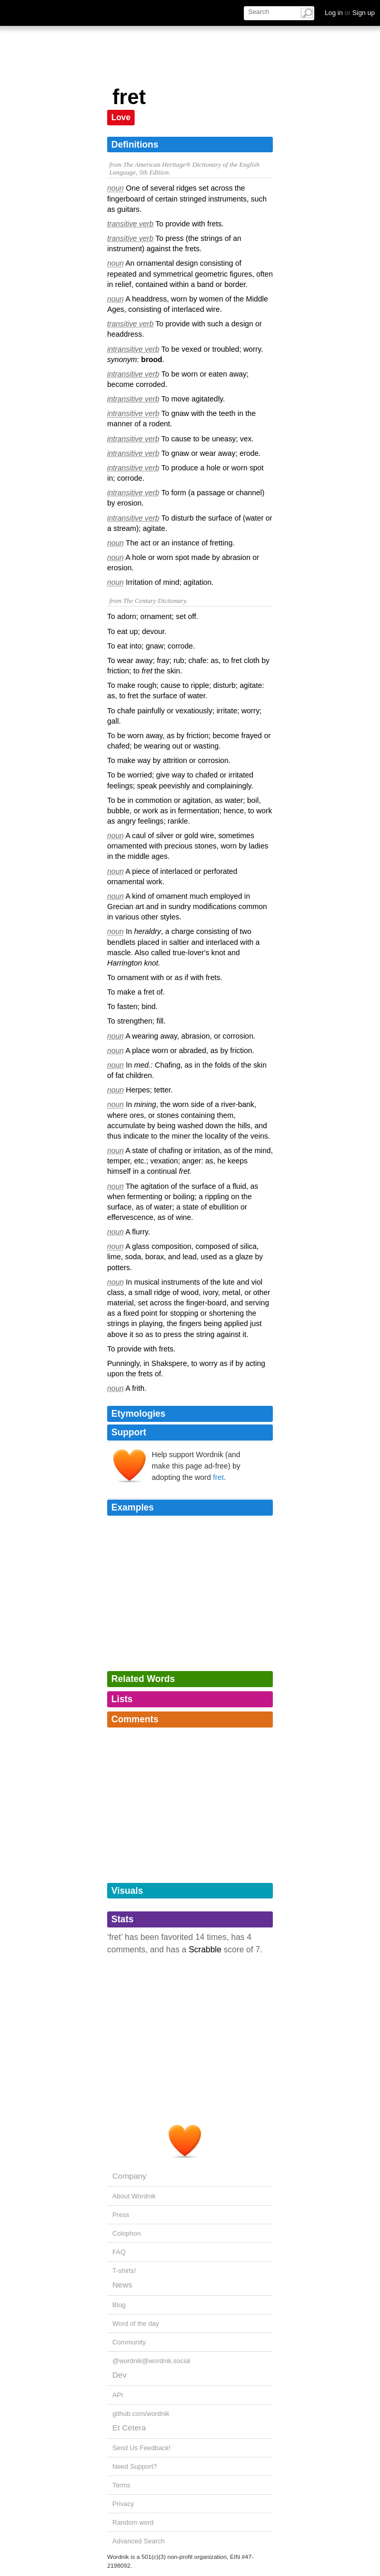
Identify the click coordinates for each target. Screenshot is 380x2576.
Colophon (126, 2233)
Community (129, 2342)
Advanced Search (138, 2541)
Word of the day (135, 2323)
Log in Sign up (350, 13)
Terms (121, 2485)
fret (218, 1477)
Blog (119, 2305)
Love (120, 117)
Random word (133, 2522)
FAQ (119, 2252)
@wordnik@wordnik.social (151, 2361)
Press (120, 2215)
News (122, 2284)
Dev (119, 2374)
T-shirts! (124, 2271)
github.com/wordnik (140, 2413)
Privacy (123, 2504)
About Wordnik (134, 2196)
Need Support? (134, 2466)
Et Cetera (129, 2427)
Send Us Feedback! (141, 2448)
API (117, 2395)
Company (129, 2175)
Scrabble (204, 1949)
